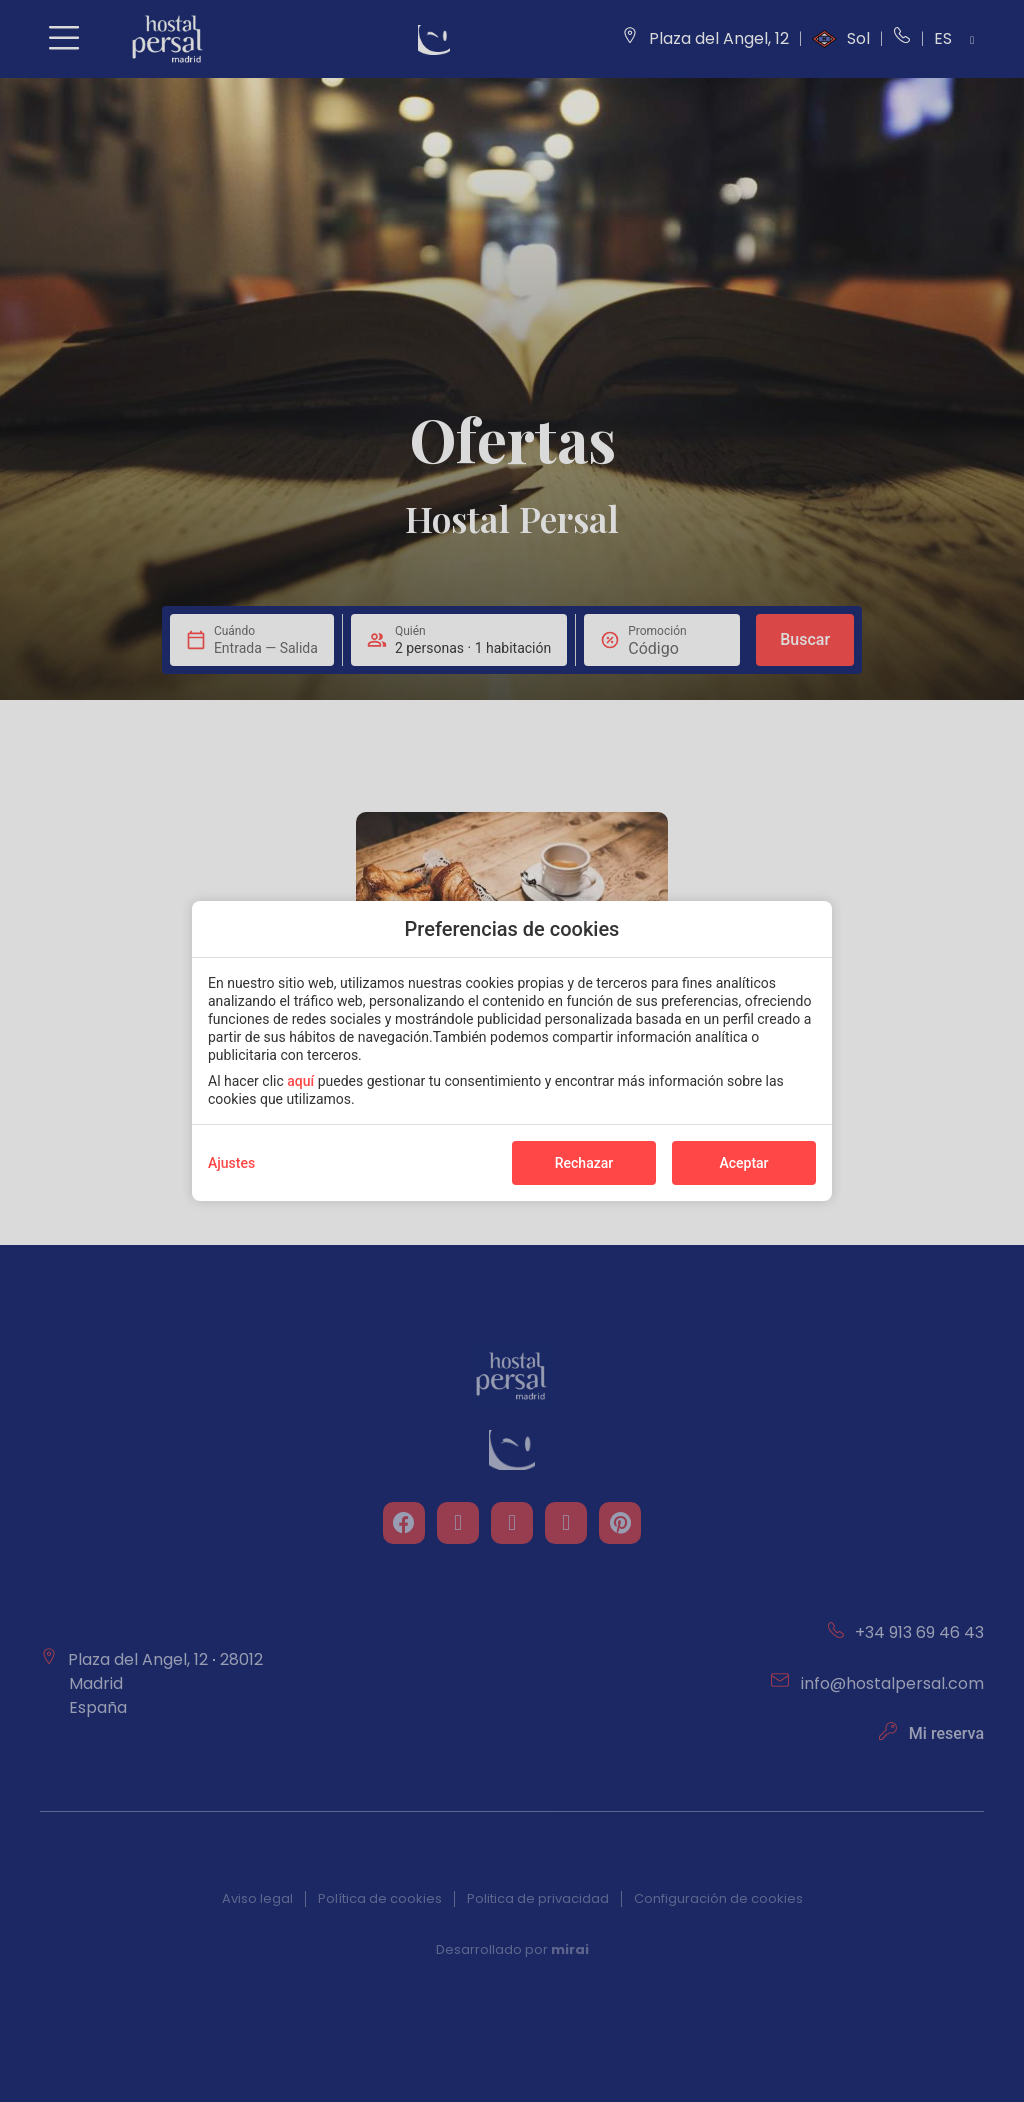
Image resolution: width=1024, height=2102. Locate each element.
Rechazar (584, 1163)
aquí (300, 1081)
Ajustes (231, 1163)
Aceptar (743, 1163)
